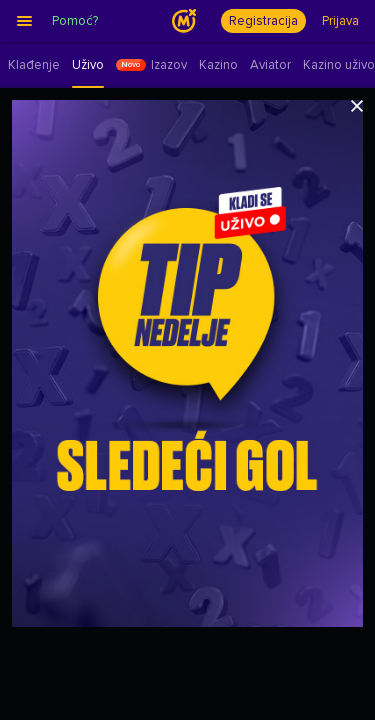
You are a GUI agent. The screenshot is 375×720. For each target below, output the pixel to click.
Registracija (263, 21)
